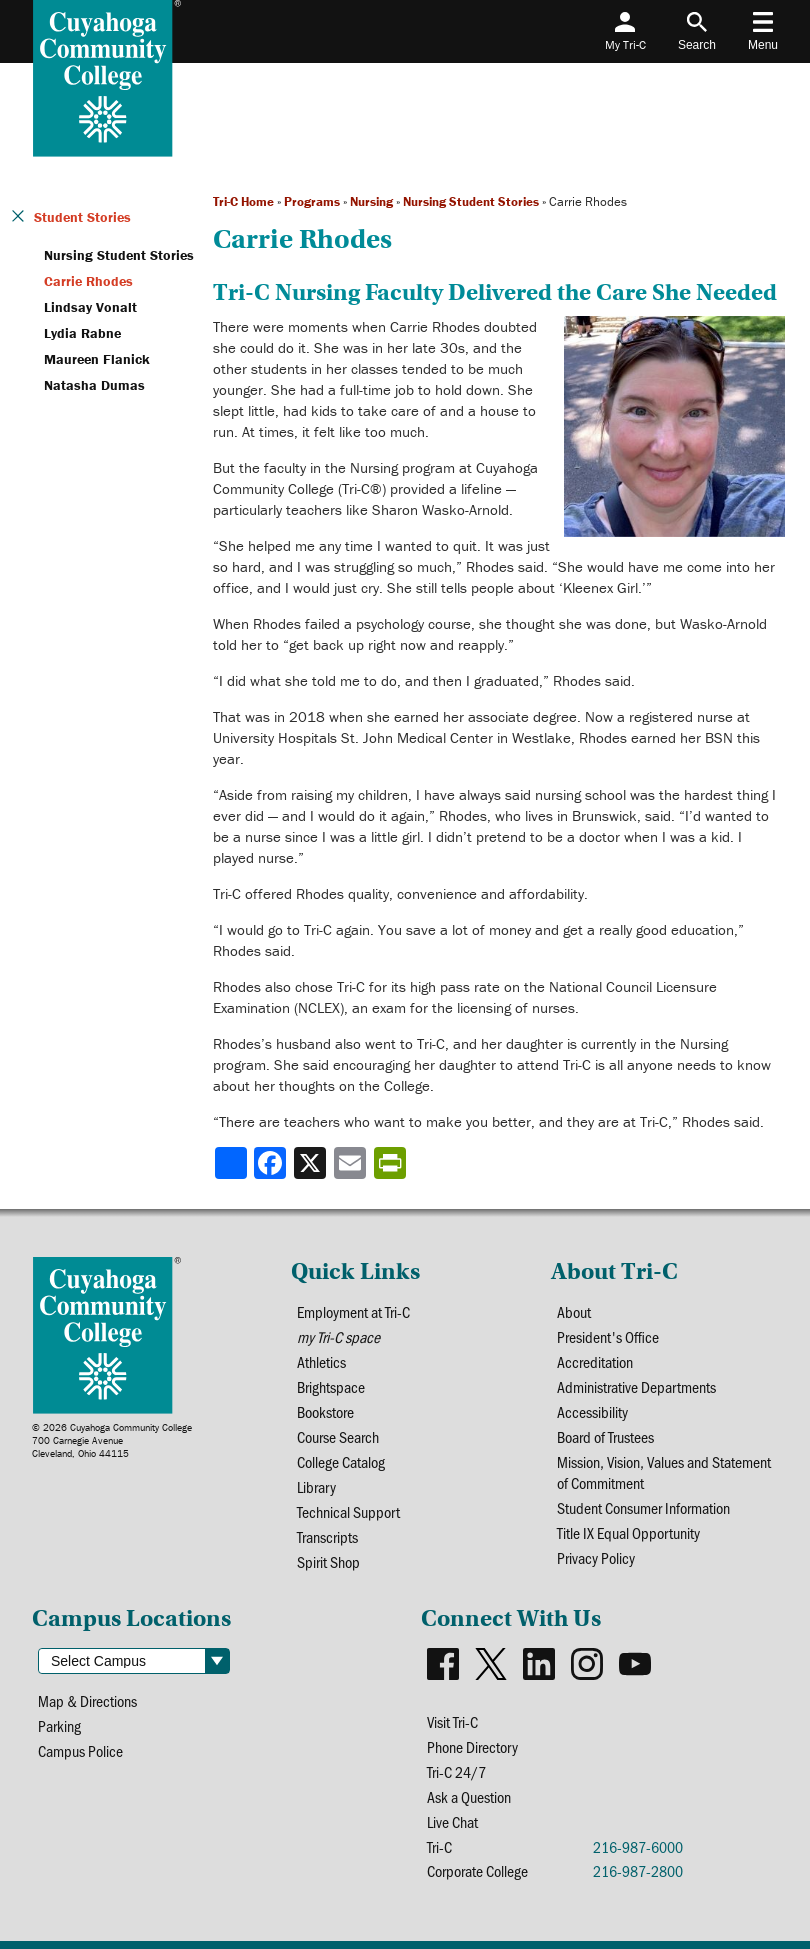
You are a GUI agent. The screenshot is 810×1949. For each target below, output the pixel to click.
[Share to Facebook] (272, 1163)
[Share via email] (352, 1163)
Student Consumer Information (643, 1507)
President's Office (608, 1336)
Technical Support (348, 1511)
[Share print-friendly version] (392, 1163)
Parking (59, 1725)
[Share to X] (312, 1163)
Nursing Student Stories (471, 201)
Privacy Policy (596, 1557)
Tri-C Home (243, 201)
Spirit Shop (328, 1561)
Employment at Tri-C (353, 1311)
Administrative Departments (636, 1386)
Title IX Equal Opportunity (628, 1532)
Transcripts (327, 1536)
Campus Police (80, 1750)
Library (316, 1486)
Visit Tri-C (452, 1721)
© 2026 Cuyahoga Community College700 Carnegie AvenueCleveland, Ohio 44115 (112, 1440)
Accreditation (595, 1361)
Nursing (371, 201)
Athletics (321, 1361)
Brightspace (331, 1386)
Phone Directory (472, 1746)
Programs (312, 201)
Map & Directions (87, 1700)
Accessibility (592, 1411)
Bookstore (325, 1411)
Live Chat (452, 1821)
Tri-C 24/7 (456, 1771)
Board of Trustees (605, 1436)
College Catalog (341, 1461)
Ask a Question (469, 1796)
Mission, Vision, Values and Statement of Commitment (664, 1472)
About (574, 1311)
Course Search (338, 1436)
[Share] (231, 1163)
